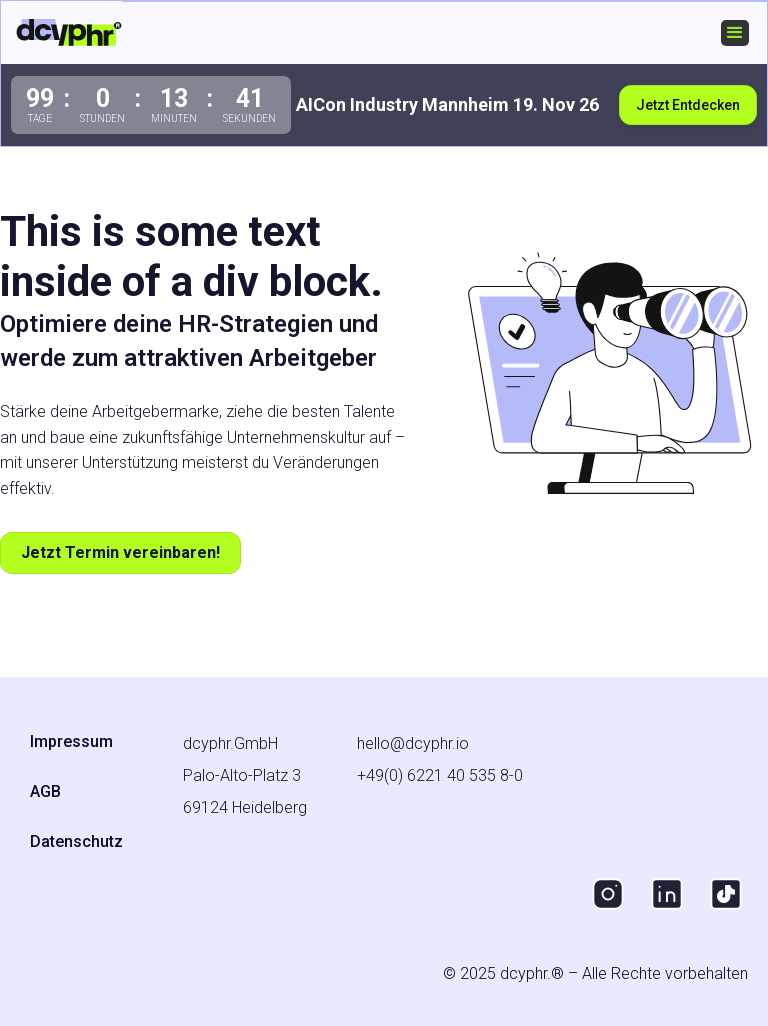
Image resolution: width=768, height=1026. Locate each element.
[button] (735, 33)
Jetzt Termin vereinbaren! (120, 552)
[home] (69, 33)
